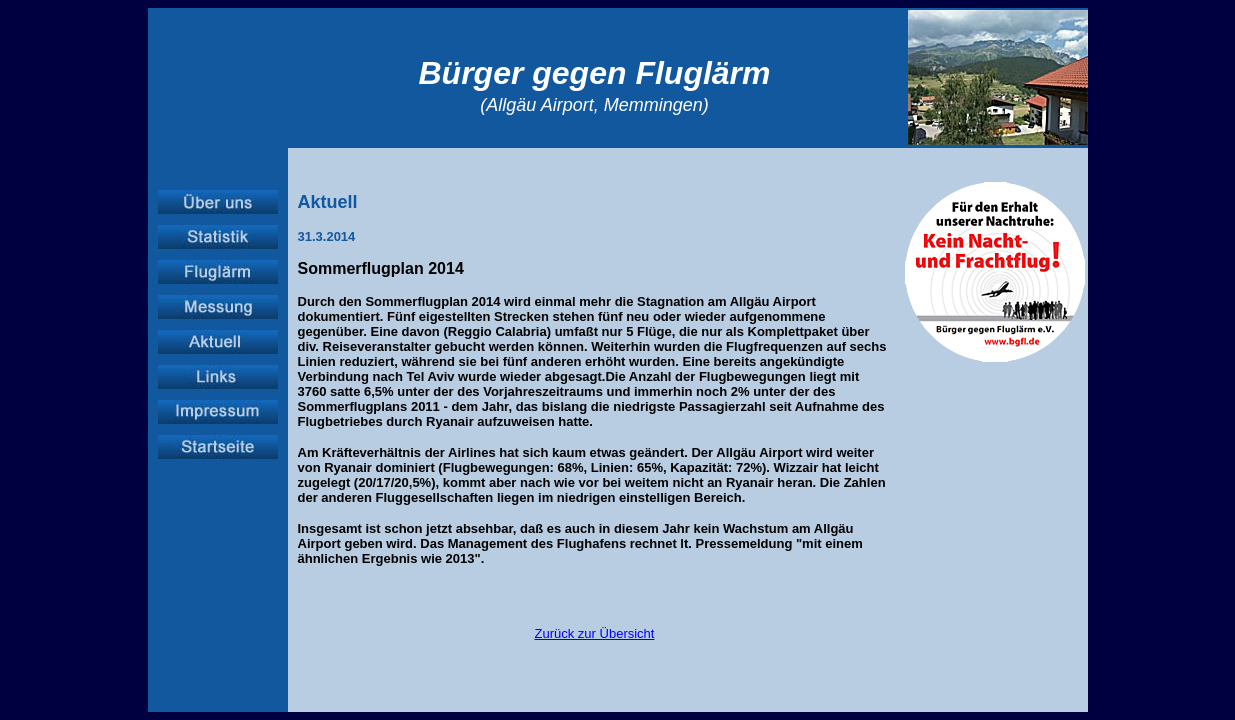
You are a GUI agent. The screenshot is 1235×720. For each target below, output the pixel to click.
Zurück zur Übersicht (595, 633)
